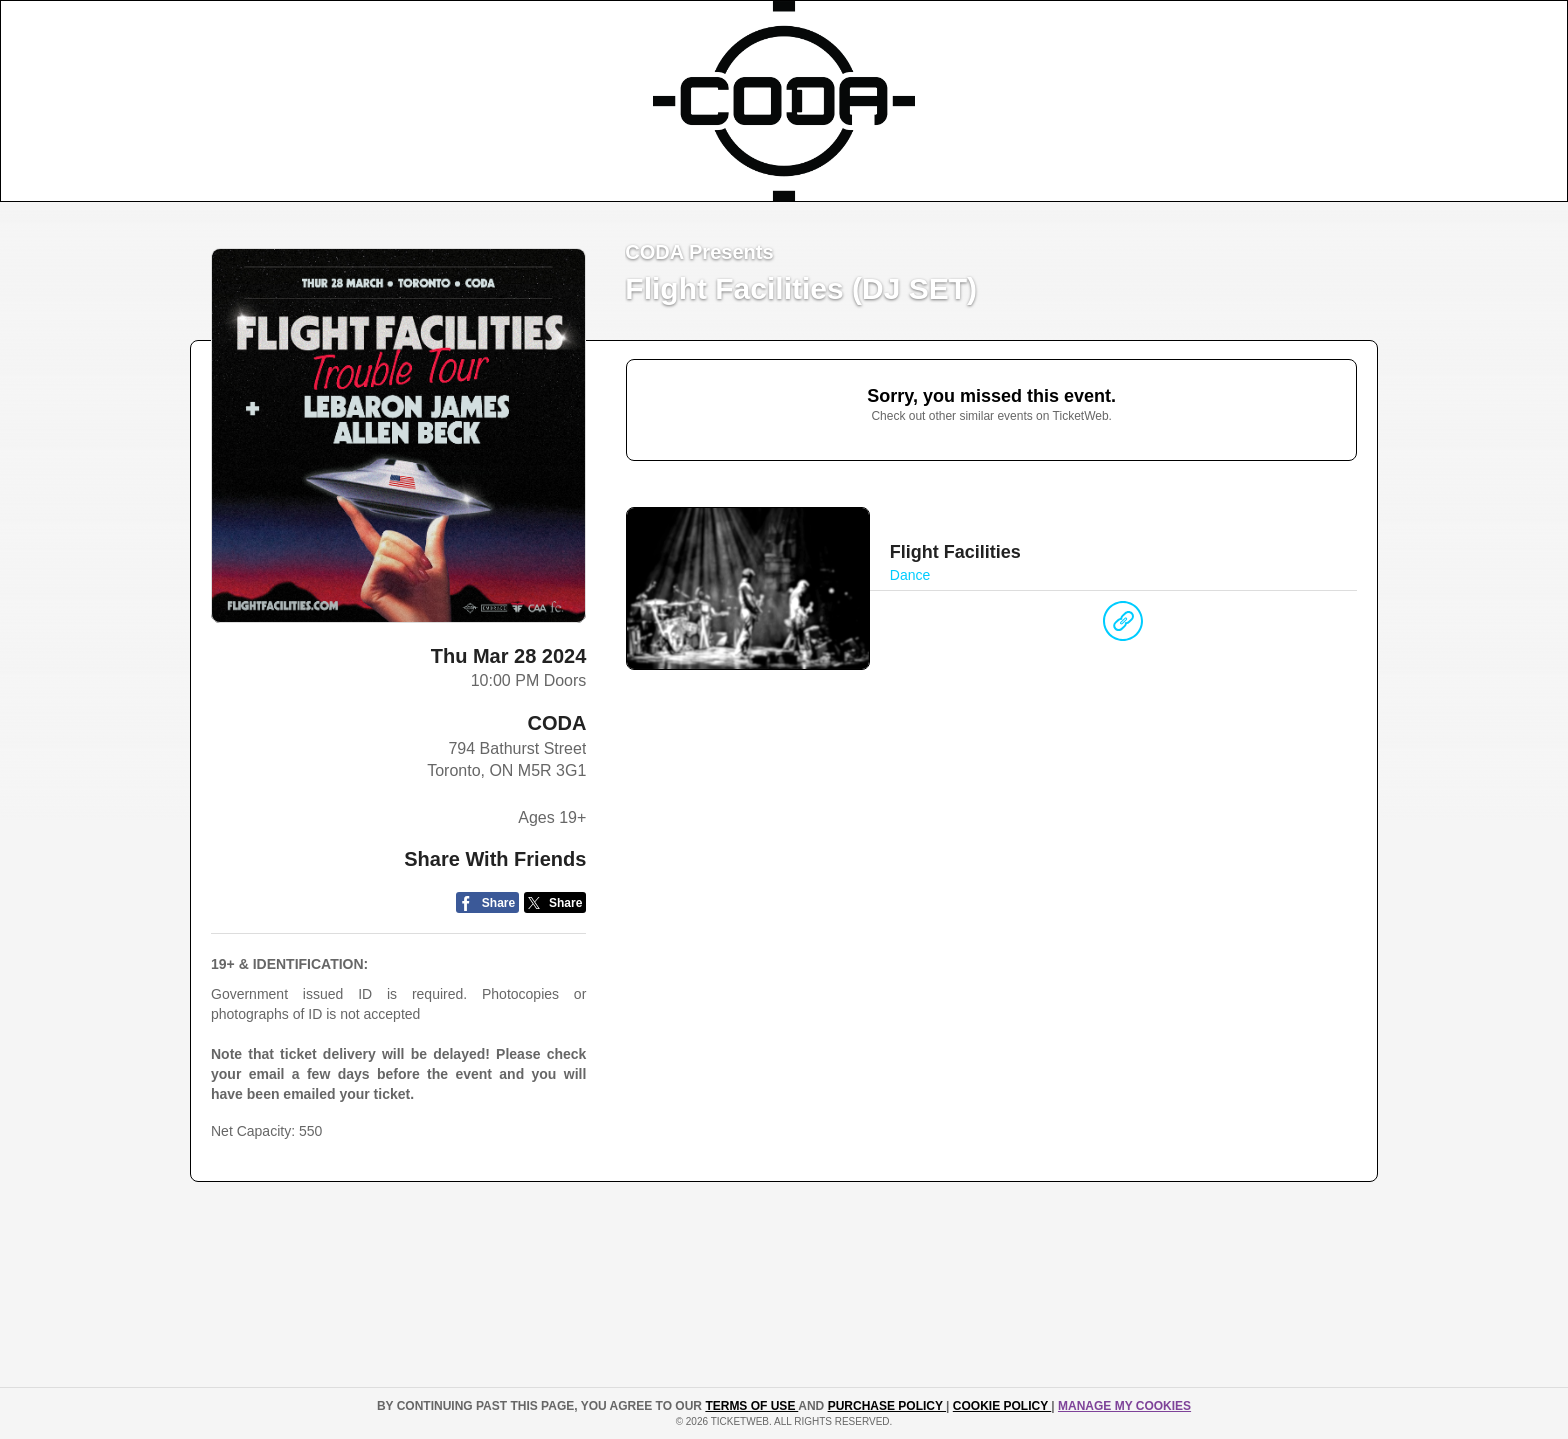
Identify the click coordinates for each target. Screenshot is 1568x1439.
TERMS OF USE (751, 1406)
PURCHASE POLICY (887, 1406)
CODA (556, 723)
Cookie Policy (1002, 1406)
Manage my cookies (1124, 1406)
